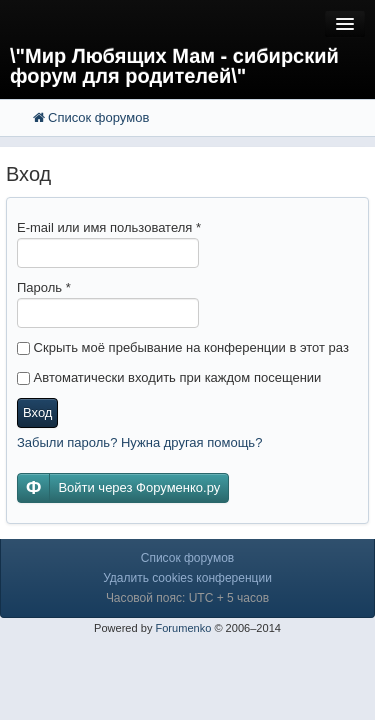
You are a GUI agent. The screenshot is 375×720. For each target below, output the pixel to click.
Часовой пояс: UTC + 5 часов (187, 598)
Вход (37, 412)
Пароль (44, 287)
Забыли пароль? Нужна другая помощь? (139, 442)
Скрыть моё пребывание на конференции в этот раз (183, 347)
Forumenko (183, 628)
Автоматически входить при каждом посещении (169, 377)
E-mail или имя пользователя (109, 227)
